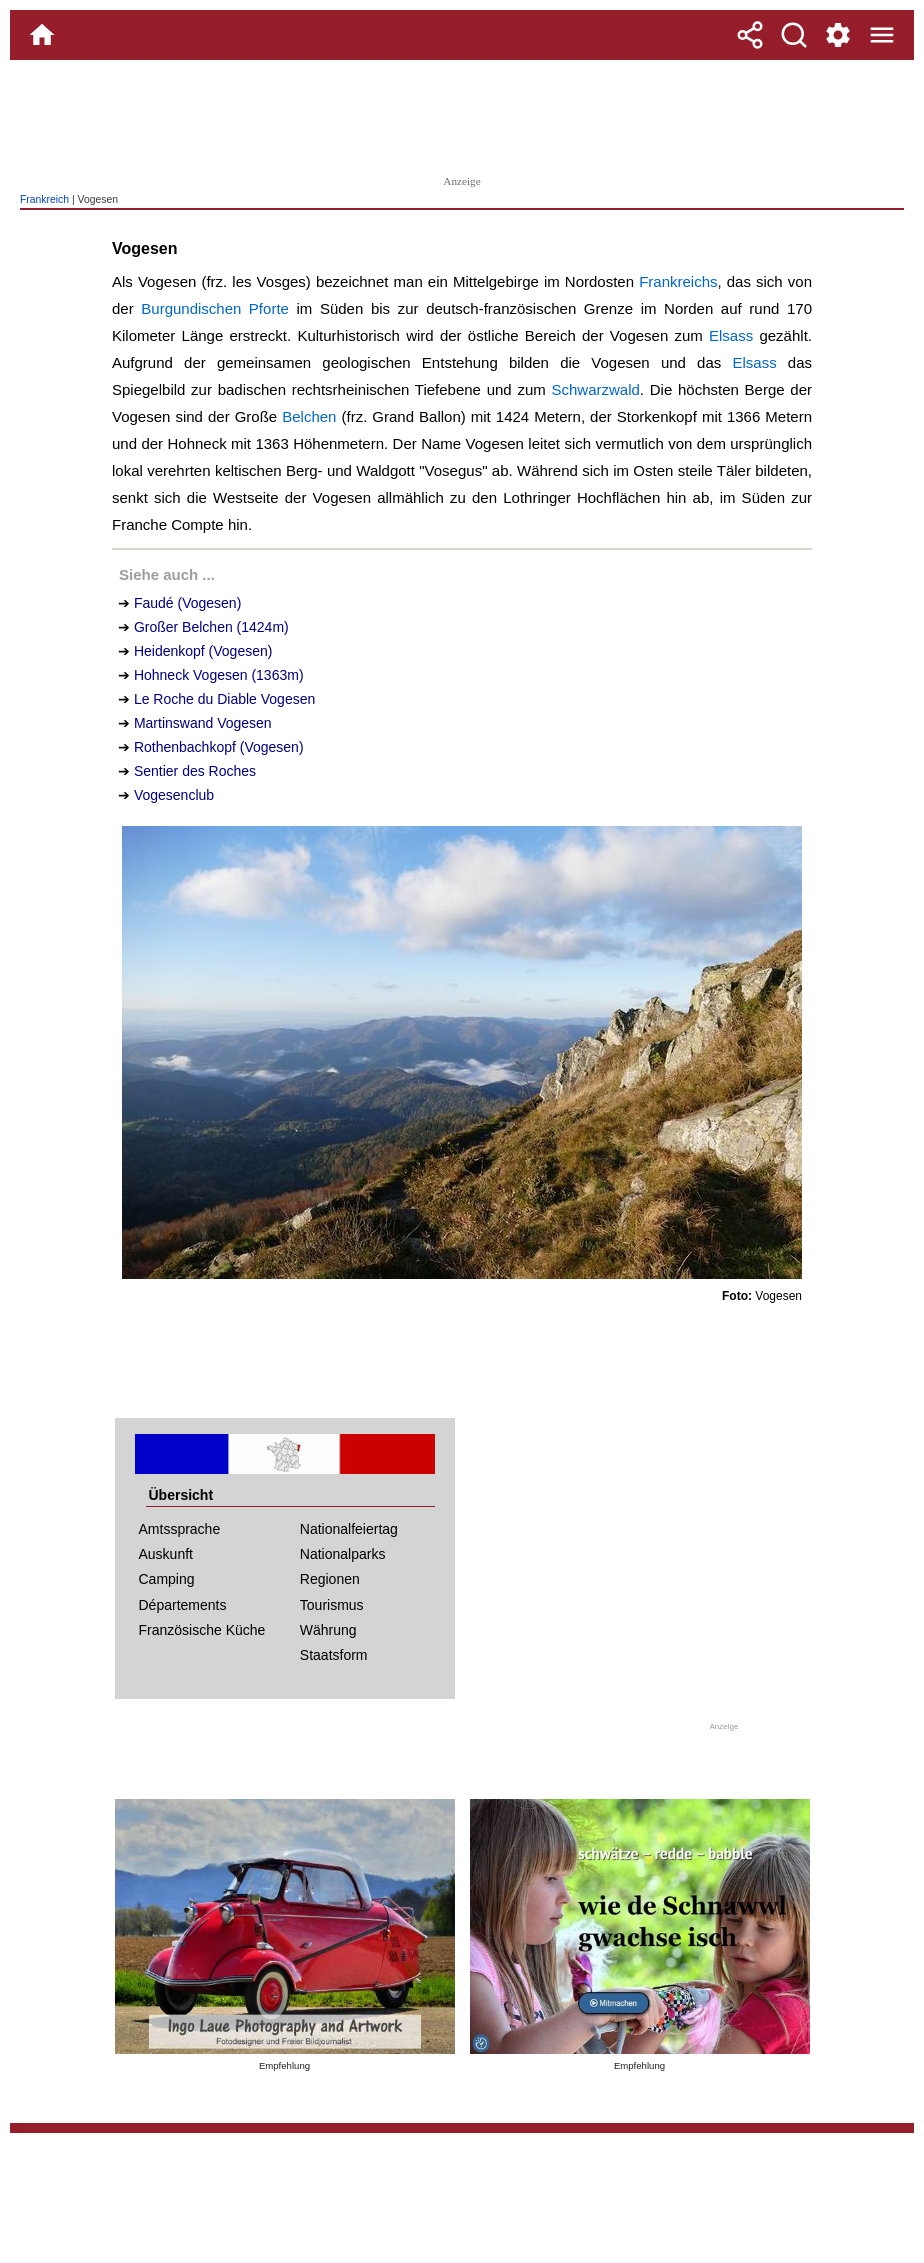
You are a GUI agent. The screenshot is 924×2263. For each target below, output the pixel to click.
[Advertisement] (462, 115)
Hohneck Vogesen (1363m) (219, 675)
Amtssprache (180, 1529)
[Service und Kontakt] (838, 35)
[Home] (42, 35)
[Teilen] (750, 35)
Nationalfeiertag (349, 1529)
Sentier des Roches (195, 771)
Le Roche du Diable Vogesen (224, 699)
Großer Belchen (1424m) (211, 627)
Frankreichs (678, 281)
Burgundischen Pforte (215, 308)
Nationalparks (343, 1554)
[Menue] (882, 35)
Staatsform (334, 1655)
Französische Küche (202, 1630)
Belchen (309, 416)
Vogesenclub (174, 795)
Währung (328, 1630)
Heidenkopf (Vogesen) (203, 651)
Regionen (330, 1579)
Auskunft (166, 1554)
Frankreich (44, 199)
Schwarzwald (595, 389)
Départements (183, 1605)
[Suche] (794, 35)
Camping (167, 1579)
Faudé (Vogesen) (187, 603)
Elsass (731, 335)
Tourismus (332, 1605)
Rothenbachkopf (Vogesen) (219, 747)
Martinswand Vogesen (203, 723)
